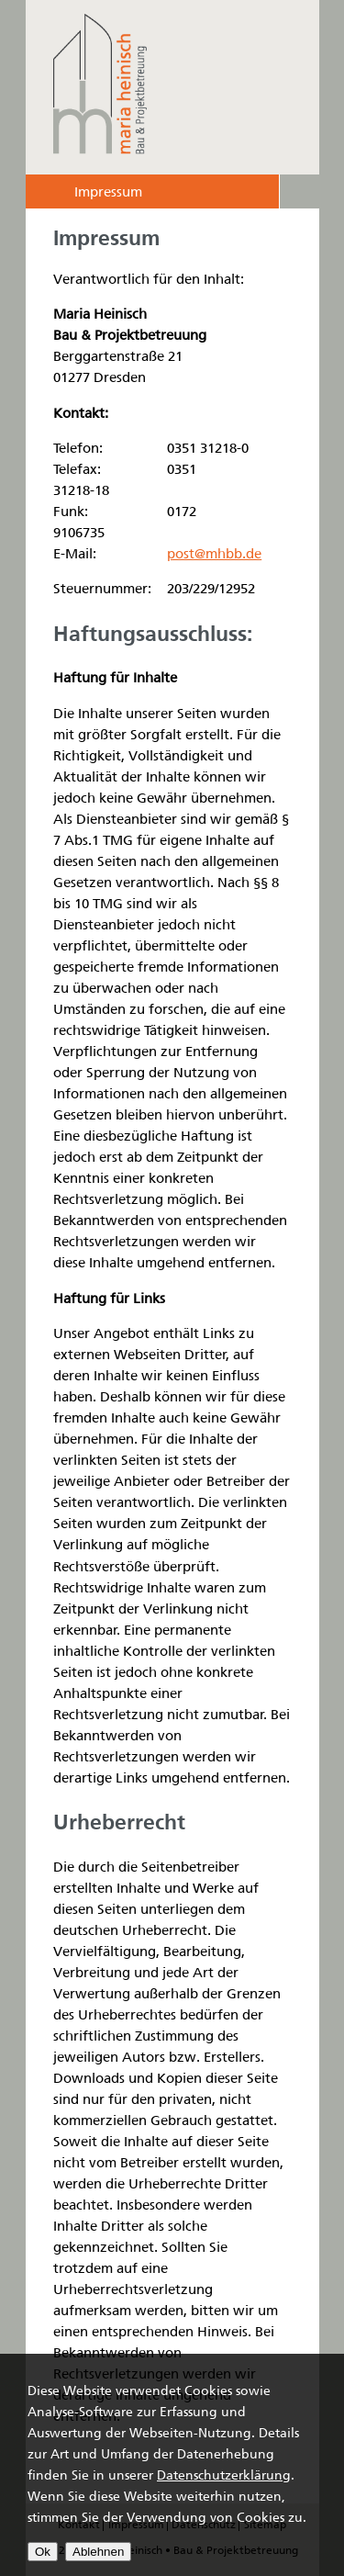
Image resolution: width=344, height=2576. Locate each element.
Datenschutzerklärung (224, 2475)
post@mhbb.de (214, 554)
